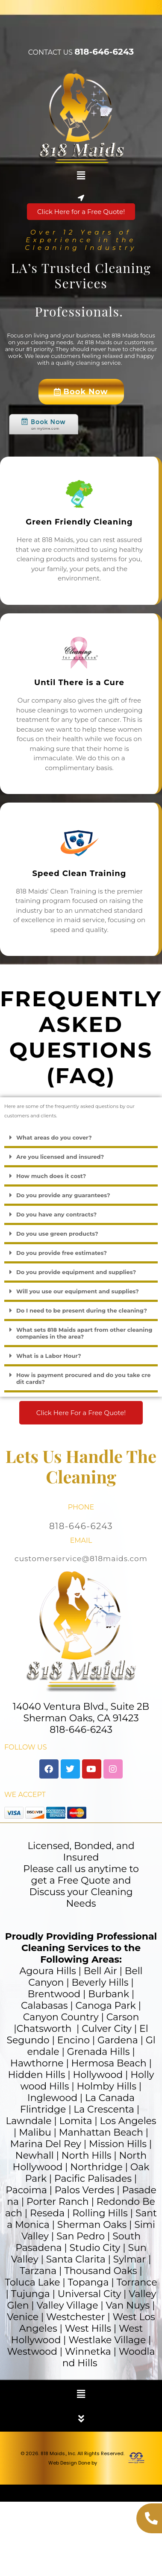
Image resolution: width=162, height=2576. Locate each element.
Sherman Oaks (92, 2224)
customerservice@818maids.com (81, 1558)
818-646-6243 (104, 52)
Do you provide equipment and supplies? (76, 1272)
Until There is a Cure (79, 682)
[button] (81, 175)
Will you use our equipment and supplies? (77, 1291)
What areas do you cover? (54, 1137)
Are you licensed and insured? (60, 1156)
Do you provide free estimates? (61, 1252)
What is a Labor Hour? (48, 1355)
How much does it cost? (51, 1175)
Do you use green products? (57, 1233)
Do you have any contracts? (56, 1214)
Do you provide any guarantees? (63, 1195)
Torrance (136, 2282)
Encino (73, 2040)
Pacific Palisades (93, 2178)
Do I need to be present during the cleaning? (81, 1310)
